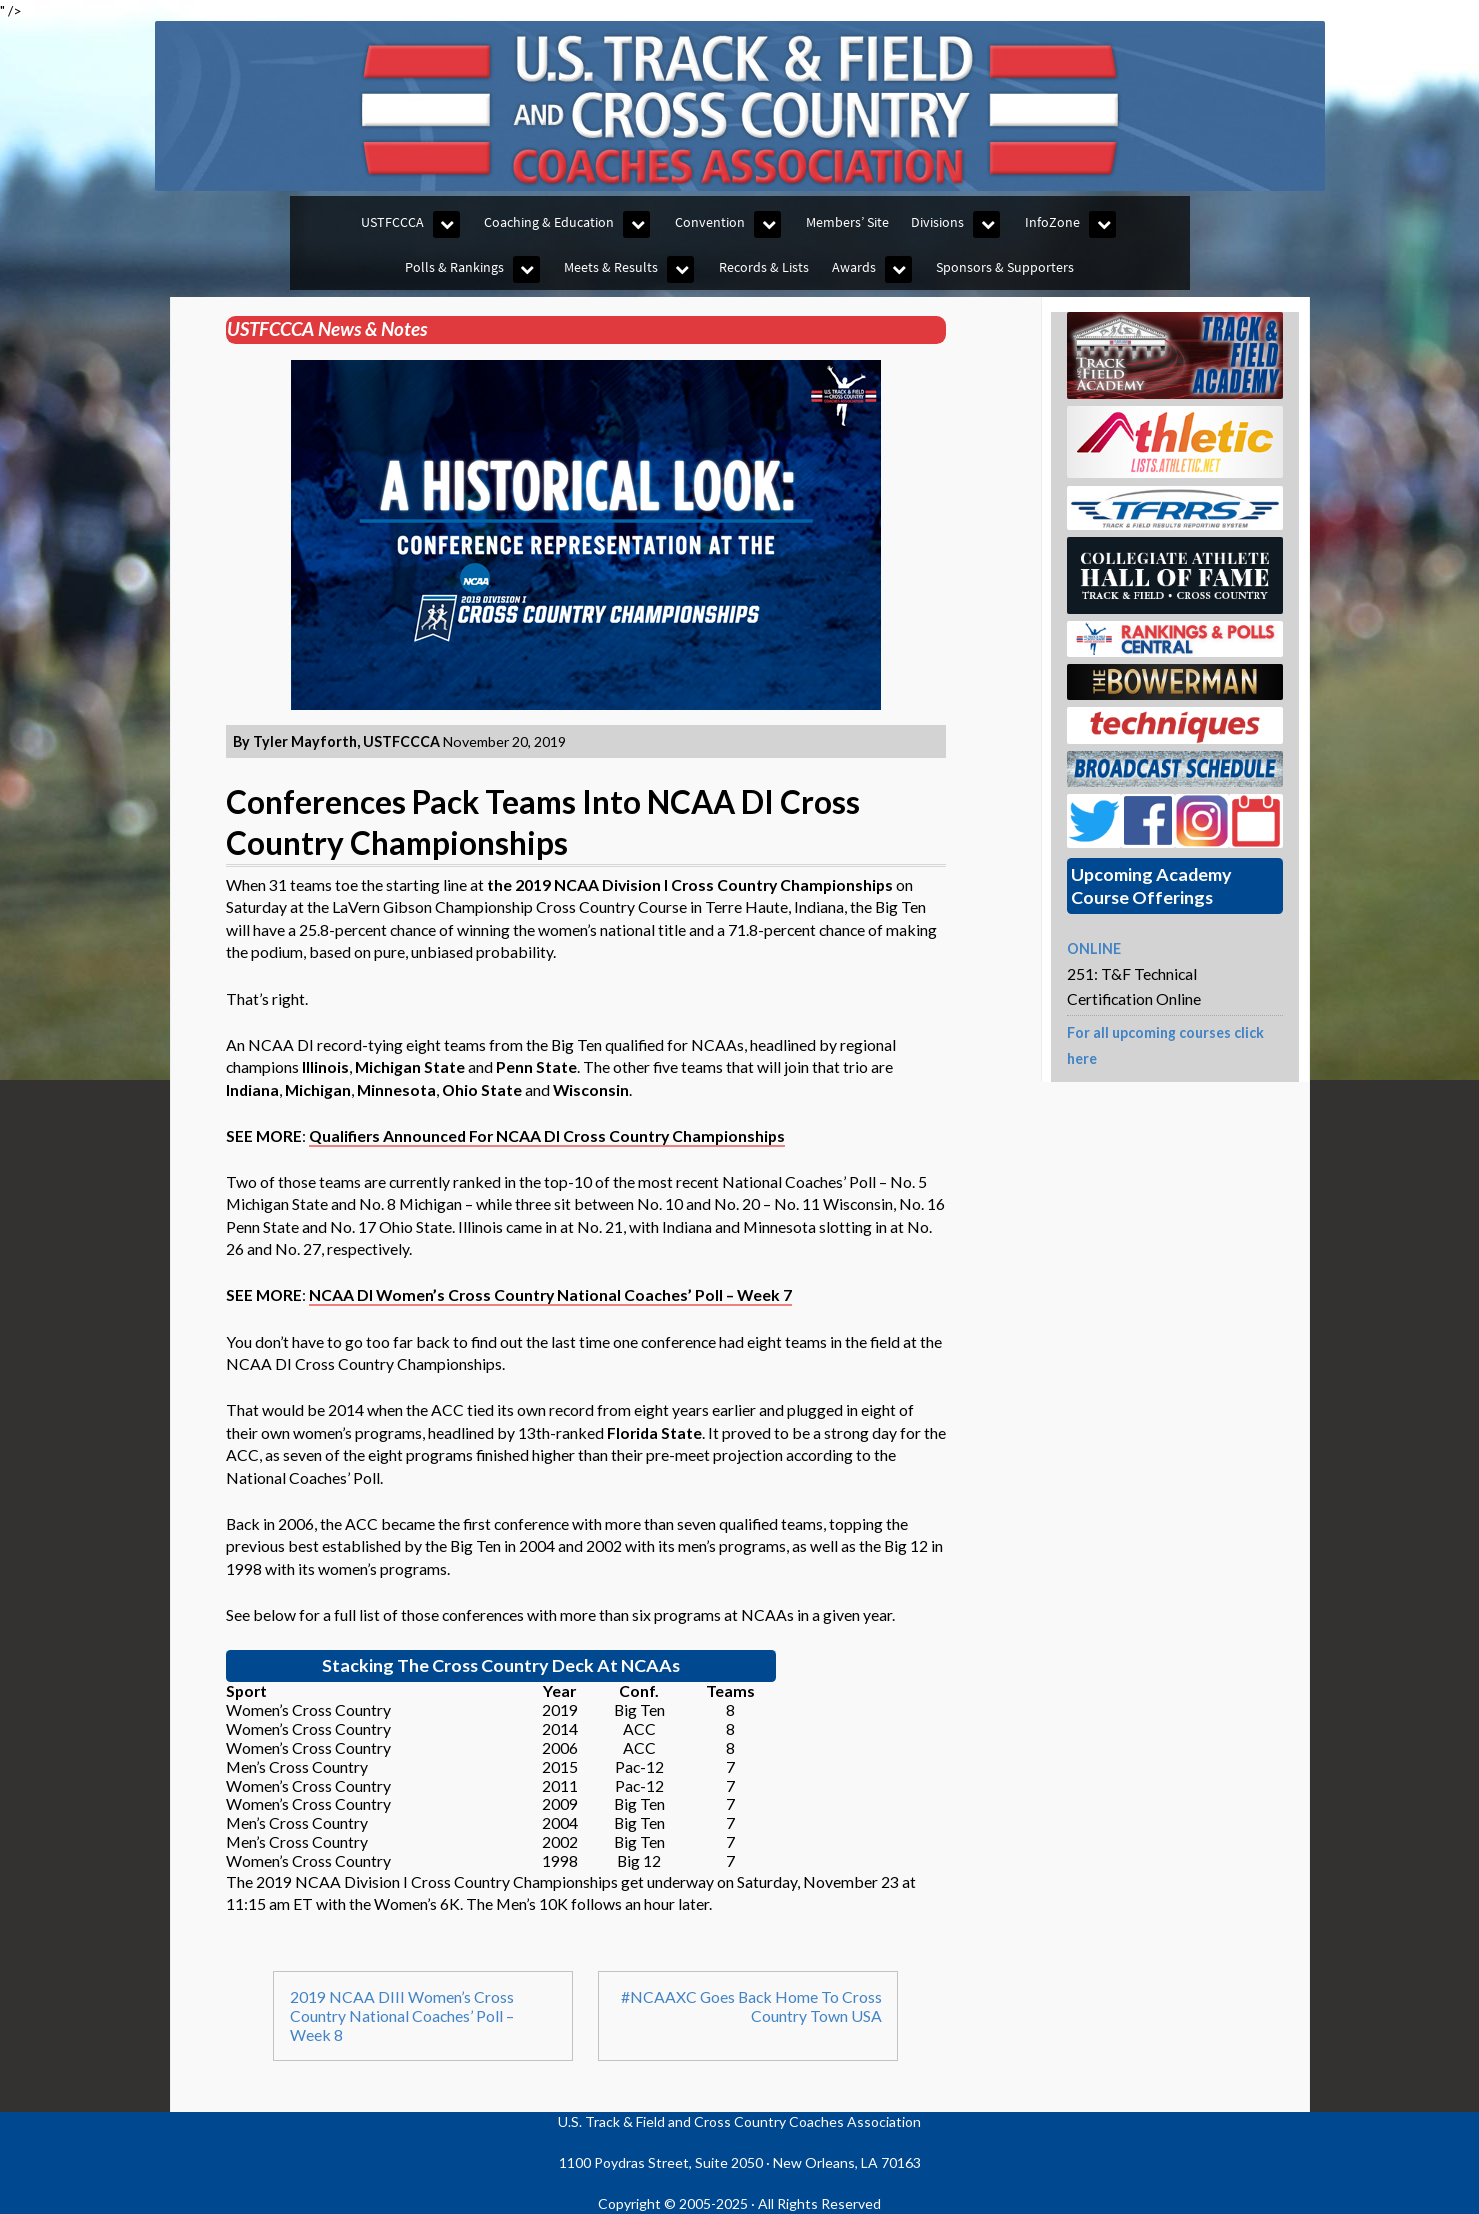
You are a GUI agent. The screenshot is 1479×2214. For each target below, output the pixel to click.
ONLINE (1094, 948)
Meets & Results (611, 267)
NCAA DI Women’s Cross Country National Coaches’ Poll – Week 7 (550, 1294)
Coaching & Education (549, 222)
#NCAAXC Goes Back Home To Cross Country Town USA (751, 2006)
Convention (710, 222)
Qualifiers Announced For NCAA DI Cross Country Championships (547, 1135)
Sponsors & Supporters (1005, 267)
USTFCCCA (392, 222)
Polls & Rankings (454, 267)
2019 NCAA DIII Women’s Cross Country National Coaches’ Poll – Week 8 (402, 2015)
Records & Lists (764, 267)
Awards (854, 267)
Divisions (937, 222)
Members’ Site (847, 222)
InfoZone (1052, 222)
